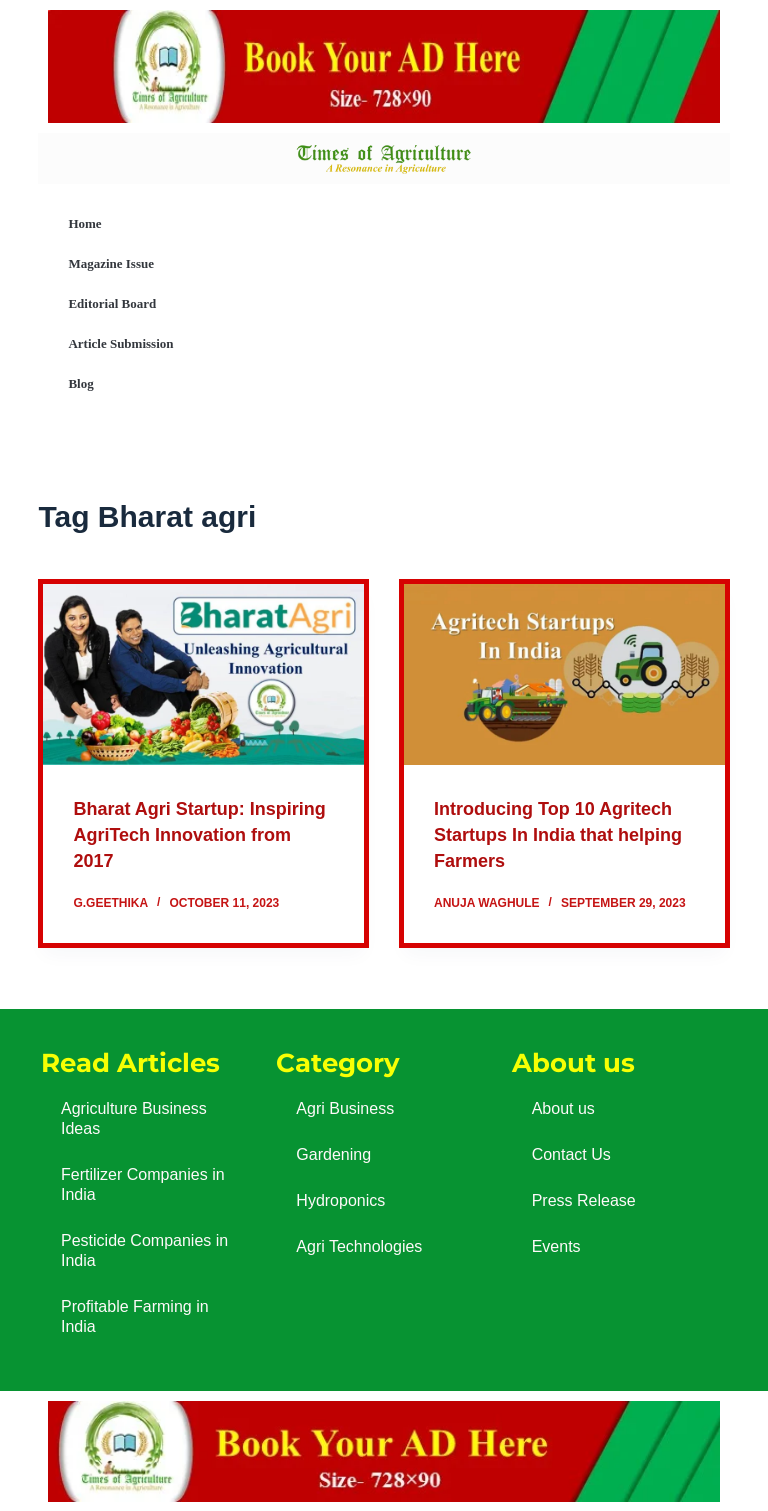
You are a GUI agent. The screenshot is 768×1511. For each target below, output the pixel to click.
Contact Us (571, 1153)
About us (563, 1107)
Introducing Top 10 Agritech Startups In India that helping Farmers (555, 834)
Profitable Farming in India (135, 1315)
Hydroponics (340, 1199)
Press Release (584, 1199)
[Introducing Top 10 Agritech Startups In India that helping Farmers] (564, 674)
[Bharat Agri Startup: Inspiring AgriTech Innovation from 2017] (203, 674)
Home (84, 223)
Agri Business (345, 1107)
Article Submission (120, 343)
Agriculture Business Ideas (134, 1117)
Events (556, 1245)
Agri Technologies (359, 1245)
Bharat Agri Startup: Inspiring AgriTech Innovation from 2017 (173, 834)
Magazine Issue (111, 263)
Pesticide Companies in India (144, 1249)
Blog (80, 383)
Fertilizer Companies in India (143, 1183)
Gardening (333, 1153)
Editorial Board (112, 303)
